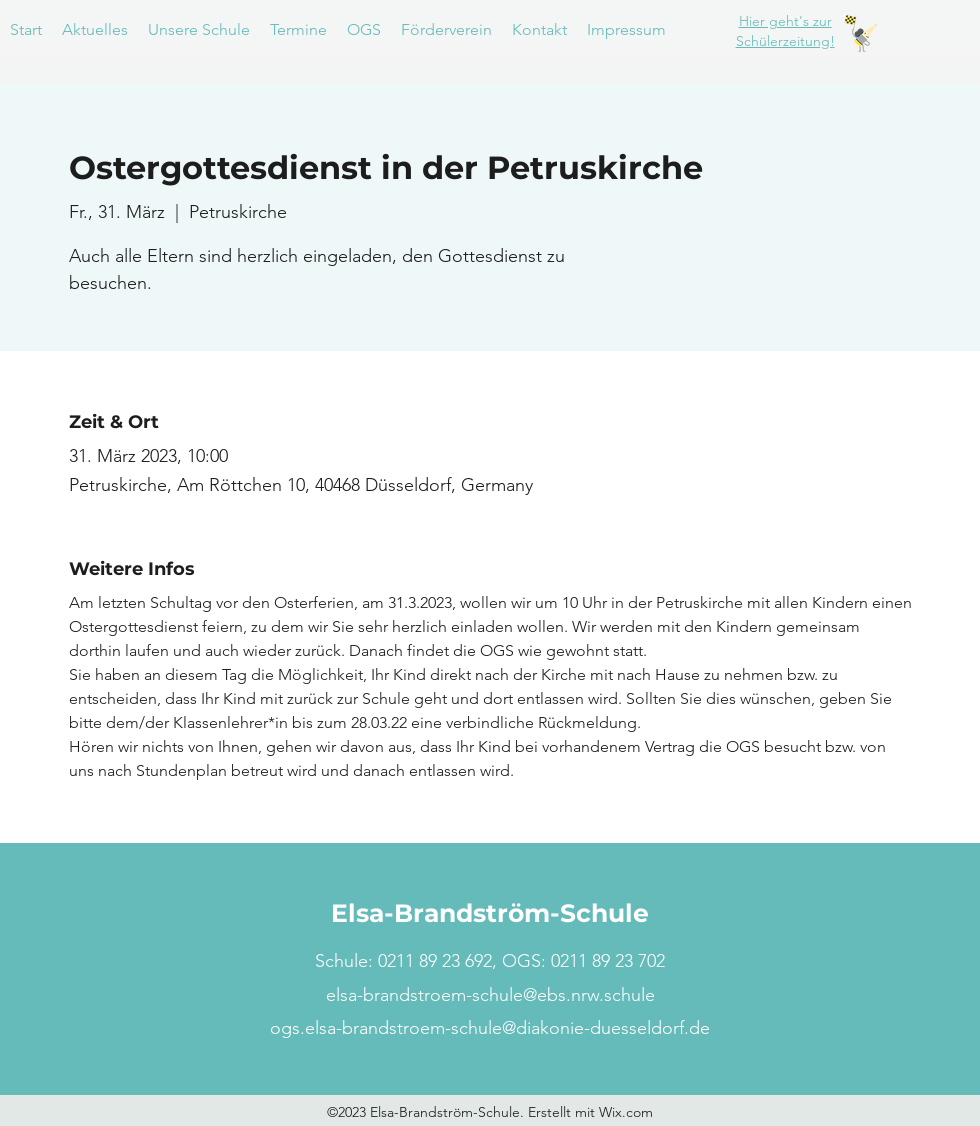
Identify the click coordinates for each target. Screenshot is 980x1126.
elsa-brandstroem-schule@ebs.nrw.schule (490, 995)
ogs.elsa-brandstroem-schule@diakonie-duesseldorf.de (490, 1028)
